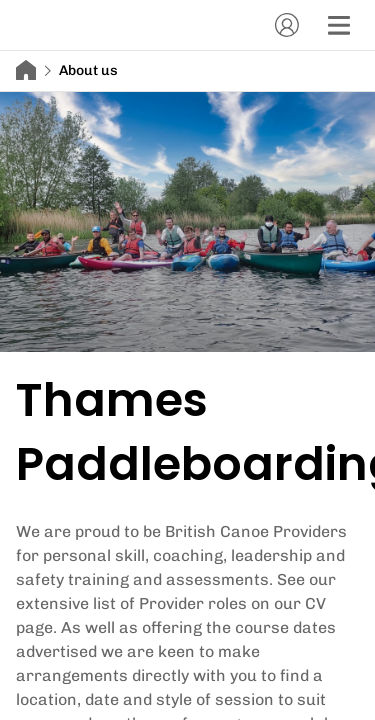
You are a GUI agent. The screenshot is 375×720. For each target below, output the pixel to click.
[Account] (287, 25)
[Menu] (339, 25)
